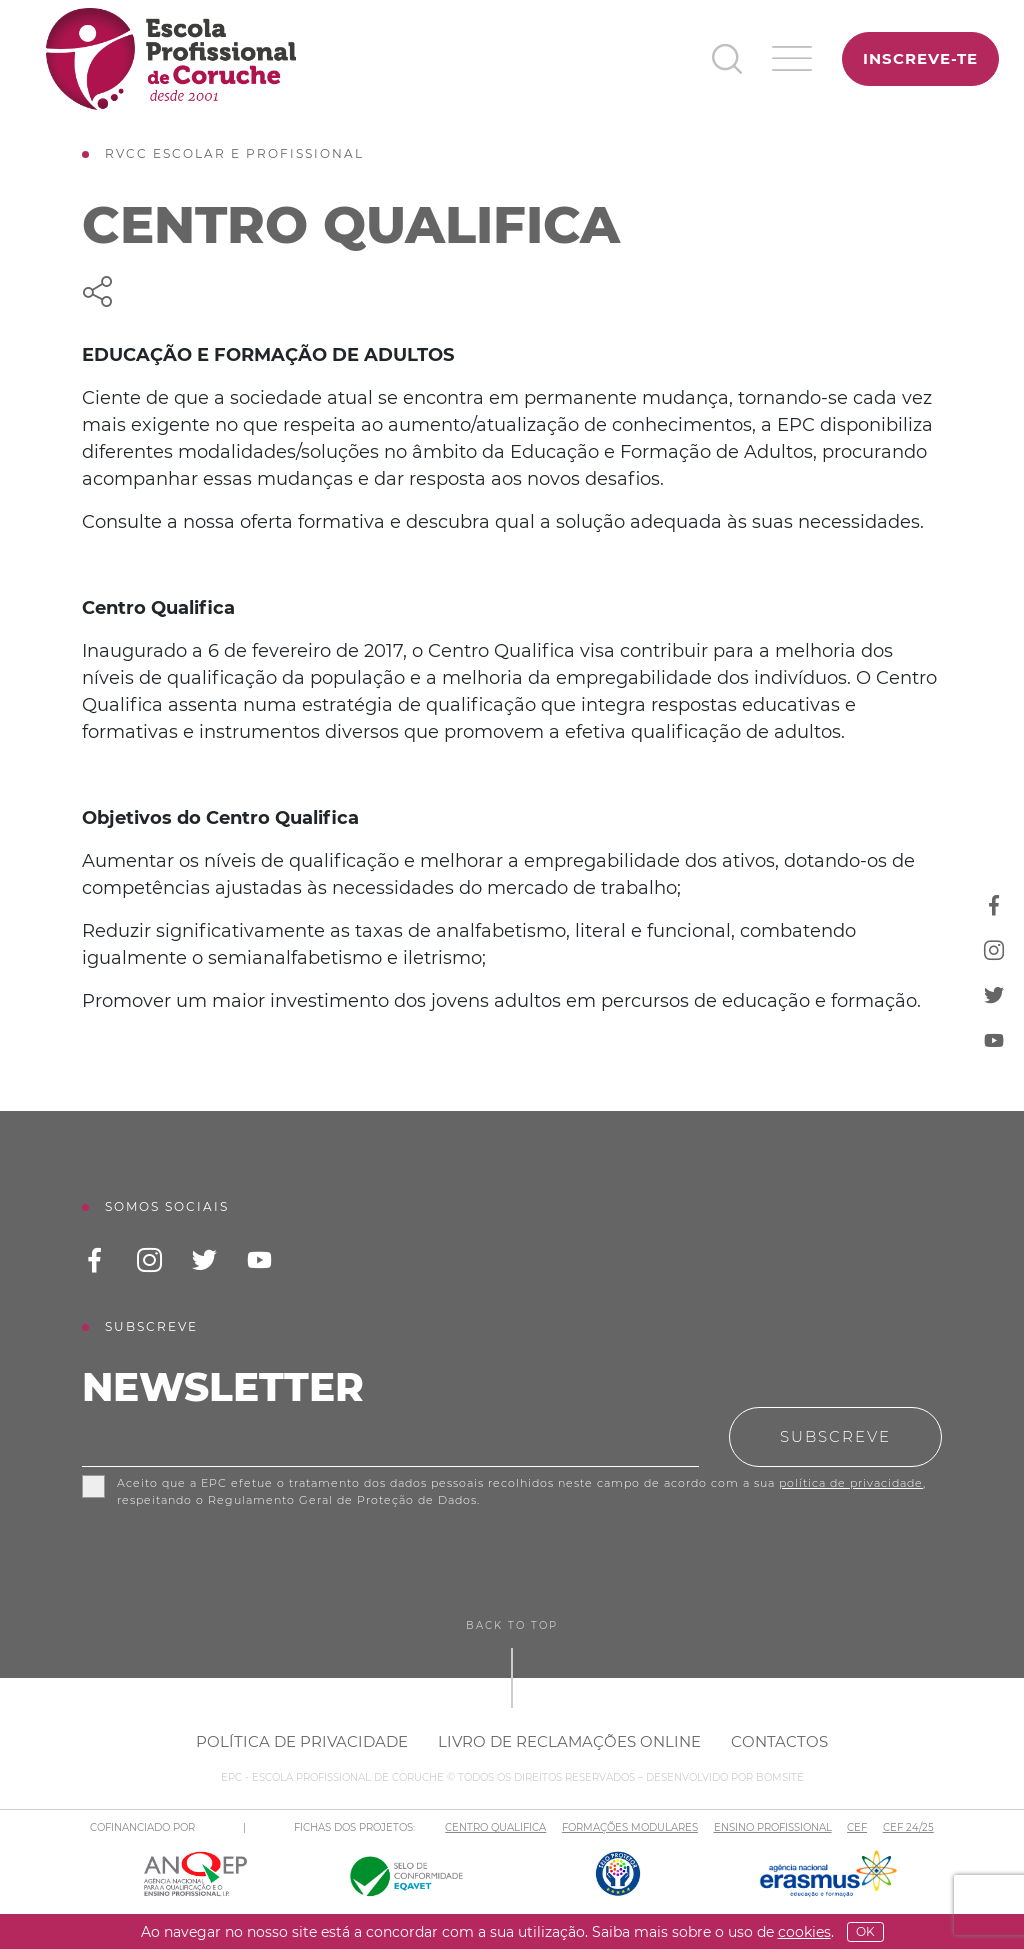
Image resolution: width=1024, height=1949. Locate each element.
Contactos (779, 1741)
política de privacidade (851, 1483)
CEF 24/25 (908, 1827)
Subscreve (835, 1436)
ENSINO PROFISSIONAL (773, 1827)
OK (865, 1931)
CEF (857, 1827)
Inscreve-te (920, 58)
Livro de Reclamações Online (569, 1741)
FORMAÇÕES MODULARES (630, 1827)
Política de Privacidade (302, 1741)
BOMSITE (780, 1777)
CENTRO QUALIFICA (495, 1827)
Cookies (804, 1932)
